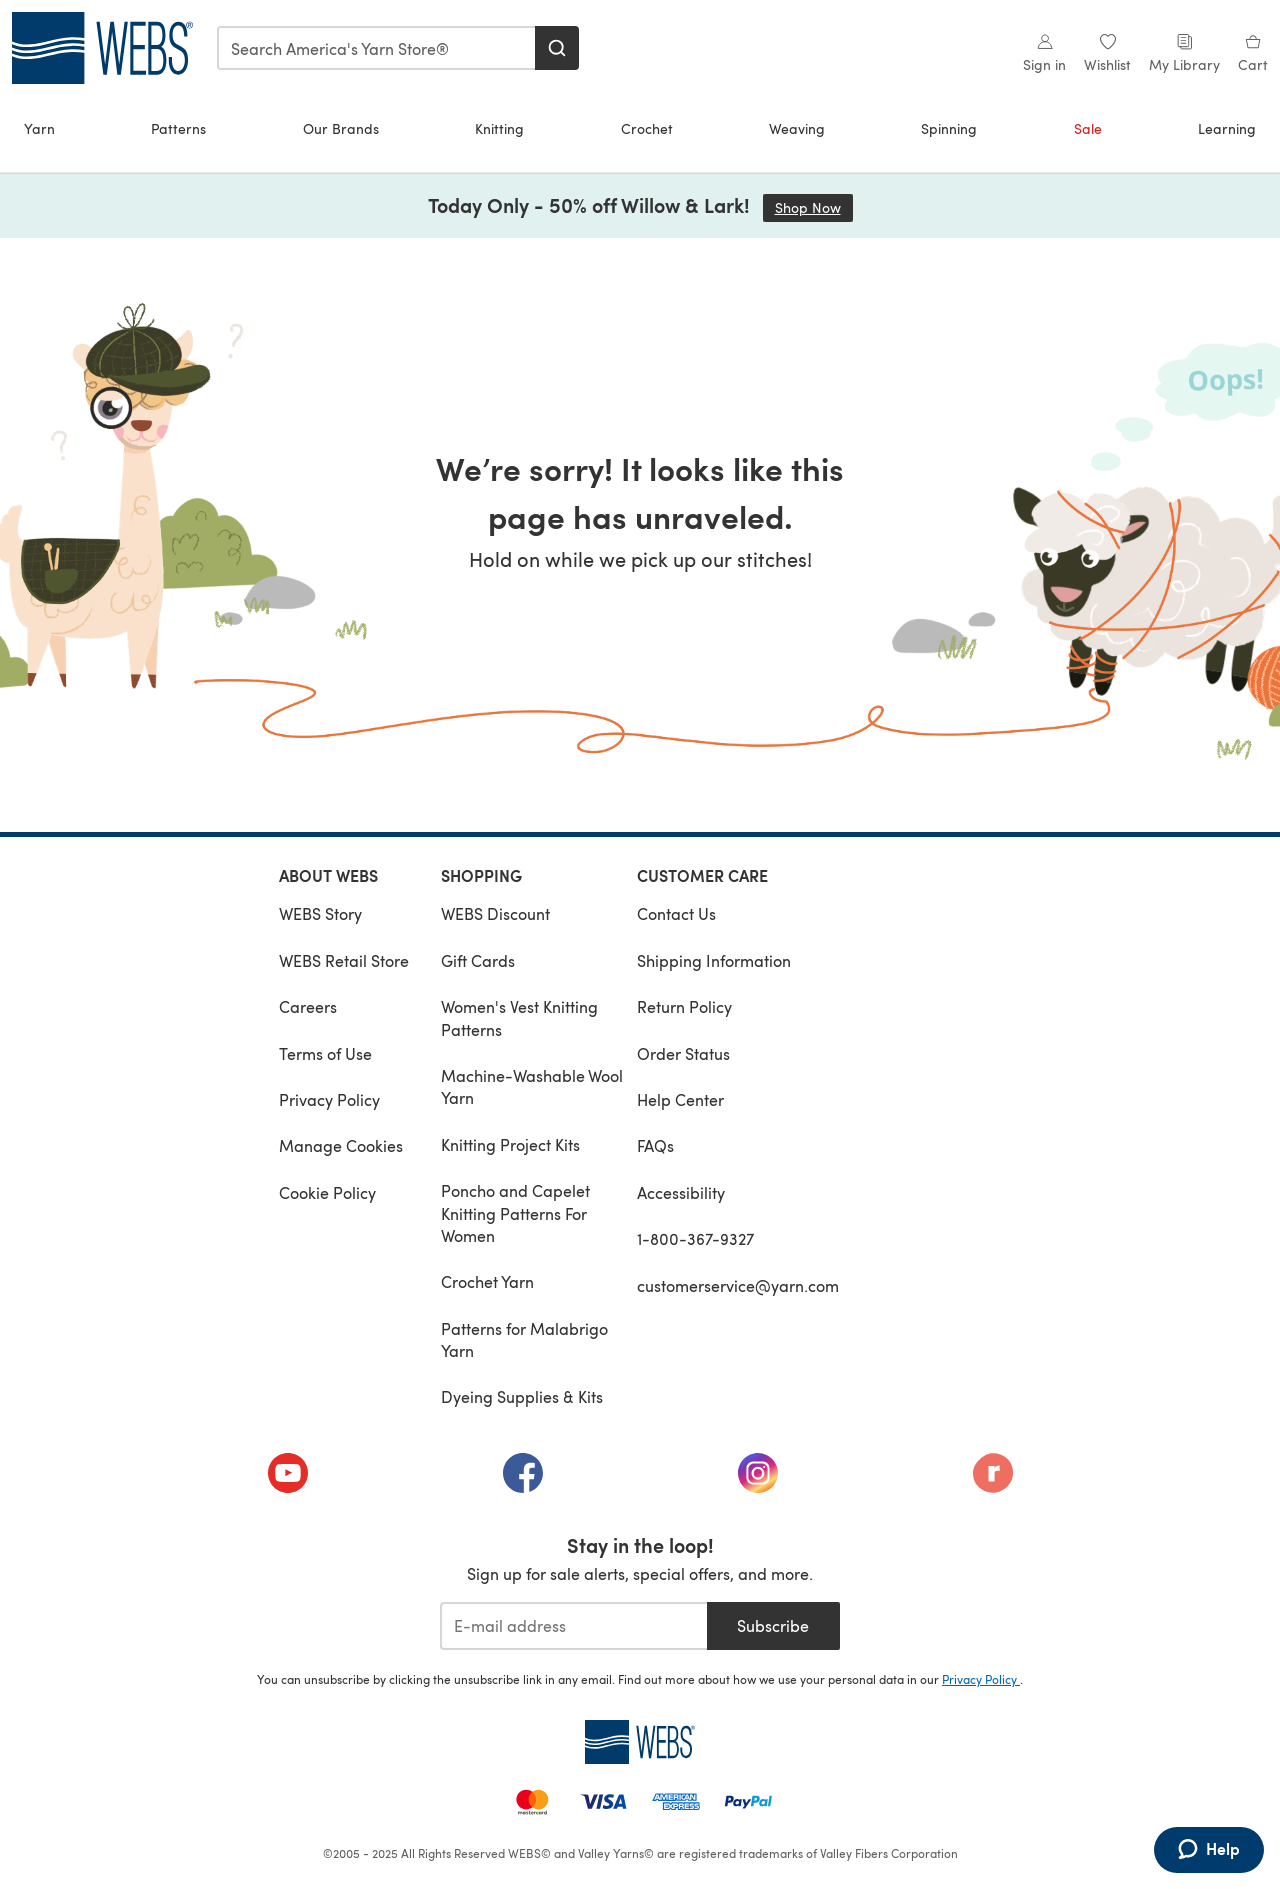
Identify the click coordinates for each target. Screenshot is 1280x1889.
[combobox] (377, 48)
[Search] (557, 48)
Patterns (178, 128)
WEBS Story (320, 913)
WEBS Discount (495, 913)
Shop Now (814, 207)
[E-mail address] (573, 1626)
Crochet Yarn (487, 1281)
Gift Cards (478, 960)
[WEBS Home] (640, 1742)
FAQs (655, 1145)
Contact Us (676, 913)
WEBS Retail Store (344, 960)
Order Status (683, 1053)
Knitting (499, 128)
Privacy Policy (329, 1099)
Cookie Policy (327, 1192)
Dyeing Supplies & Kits (522, 1396)
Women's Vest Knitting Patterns (519, 1017)
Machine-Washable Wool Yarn (532, 1086)
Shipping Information (714, 960)
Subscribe (773, 1625)
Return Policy (684, 1006)
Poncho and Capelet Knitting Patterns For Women (515, 1213)
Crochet (647, 128)
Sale (1088, 128)
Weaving (797, 128)
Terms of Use (325, 1053)
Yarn (39, 128)
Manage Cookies (341, 1145)
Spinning (949, 128)
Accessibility (681, 1192)
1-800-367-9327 (695, 1238)
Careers (308, 1006)
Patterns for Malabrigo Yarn (524, 1339)
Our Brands (341, 128)
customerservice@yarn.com (738, 1285)
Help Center (680, 1099)
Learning (1227, 128)
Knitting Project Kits (510, 1144)
